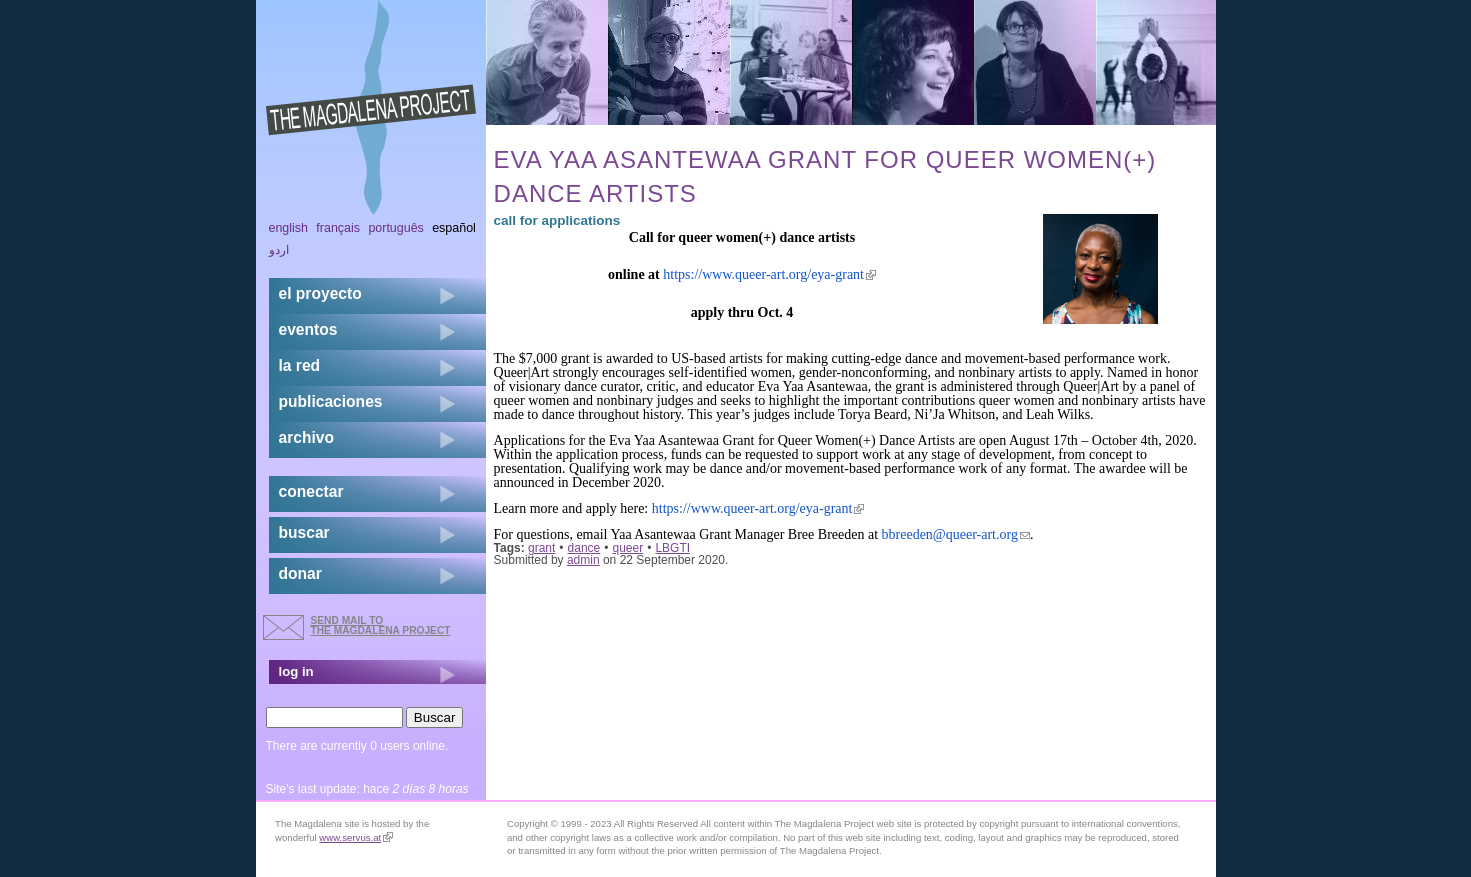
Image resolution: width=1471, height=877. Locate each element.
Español (454, 228)
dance (584, 548)
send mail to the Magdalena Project (381, 625)
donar (300, 573)
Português (395, 228)
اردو (279, 250)
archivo (306, 437)
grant (541, 548)
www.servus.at (356, 837)
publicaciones (331, 401)
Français (338, 228)
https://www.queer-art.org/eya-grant (769, 274)
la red (300, 365)
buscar (304, 532)
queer (627, 548)
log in (296, 671)
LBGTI (672, 548)
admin (583, 560)
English (289, 228)
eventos (308, 329)
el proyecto (320, 293)
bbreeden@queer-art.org (956, 534)
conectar (311, 491)
